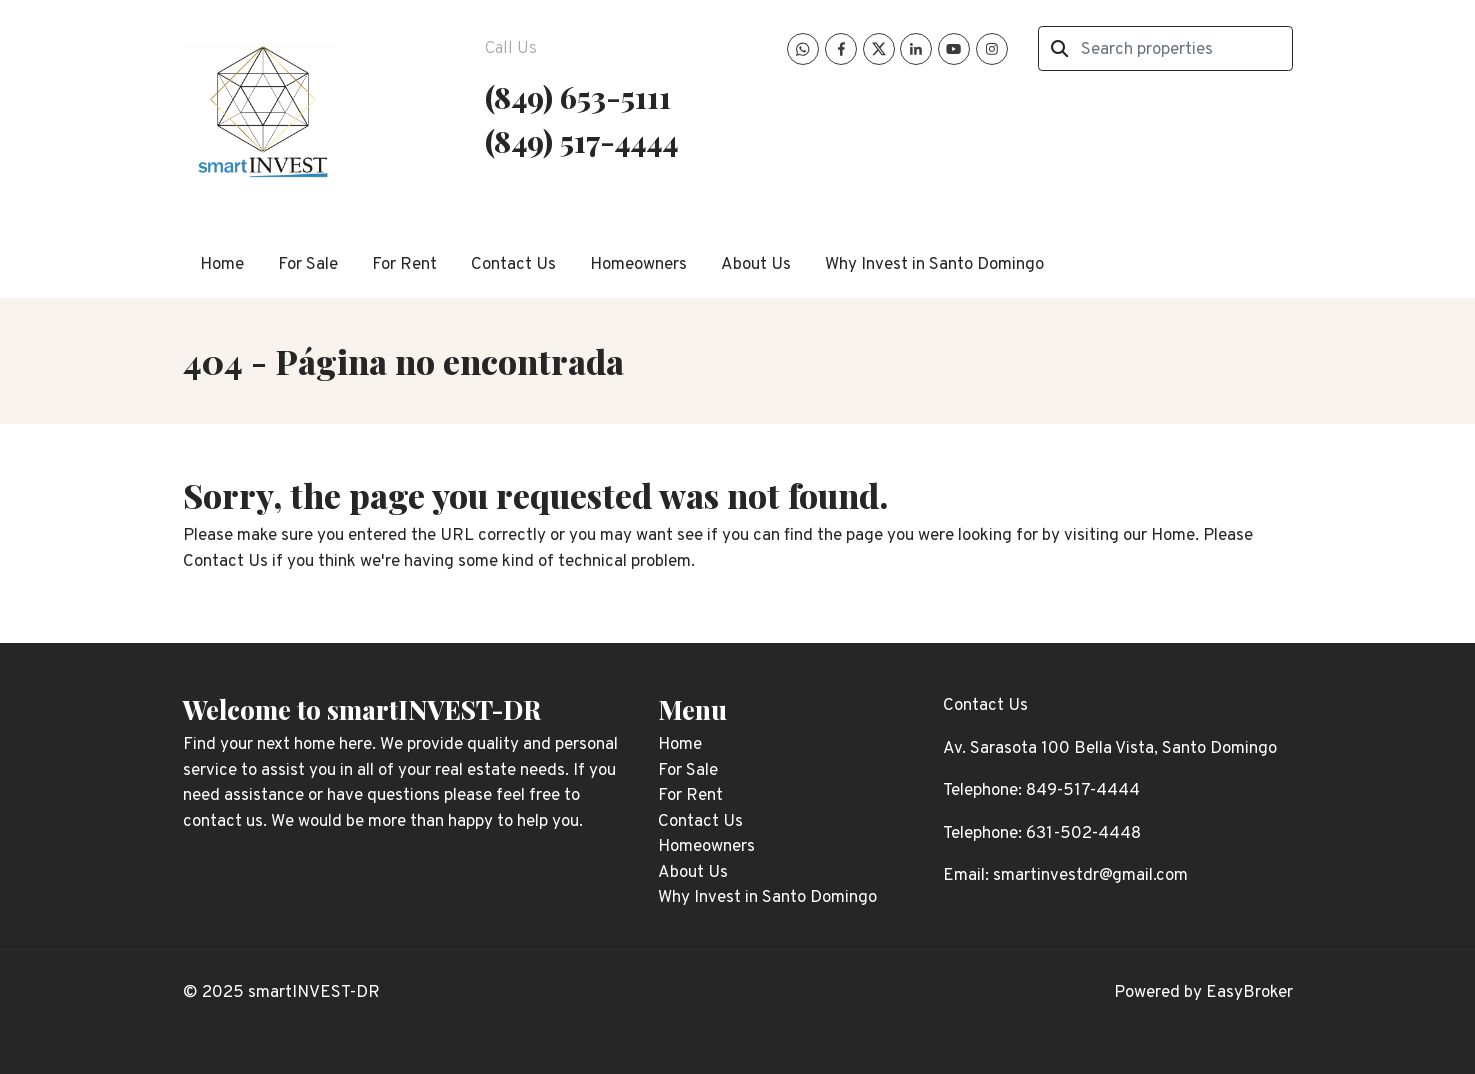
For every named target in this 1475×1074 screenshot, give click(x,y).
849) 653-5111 (582, 96)
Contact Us (513, 265)
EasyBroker (1249, 993)
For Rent (404, 265)
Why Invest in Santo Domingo (934, 265)
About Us (756, 265)
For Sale (308, 265)
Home (222, 265)
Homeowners (638, 265)
